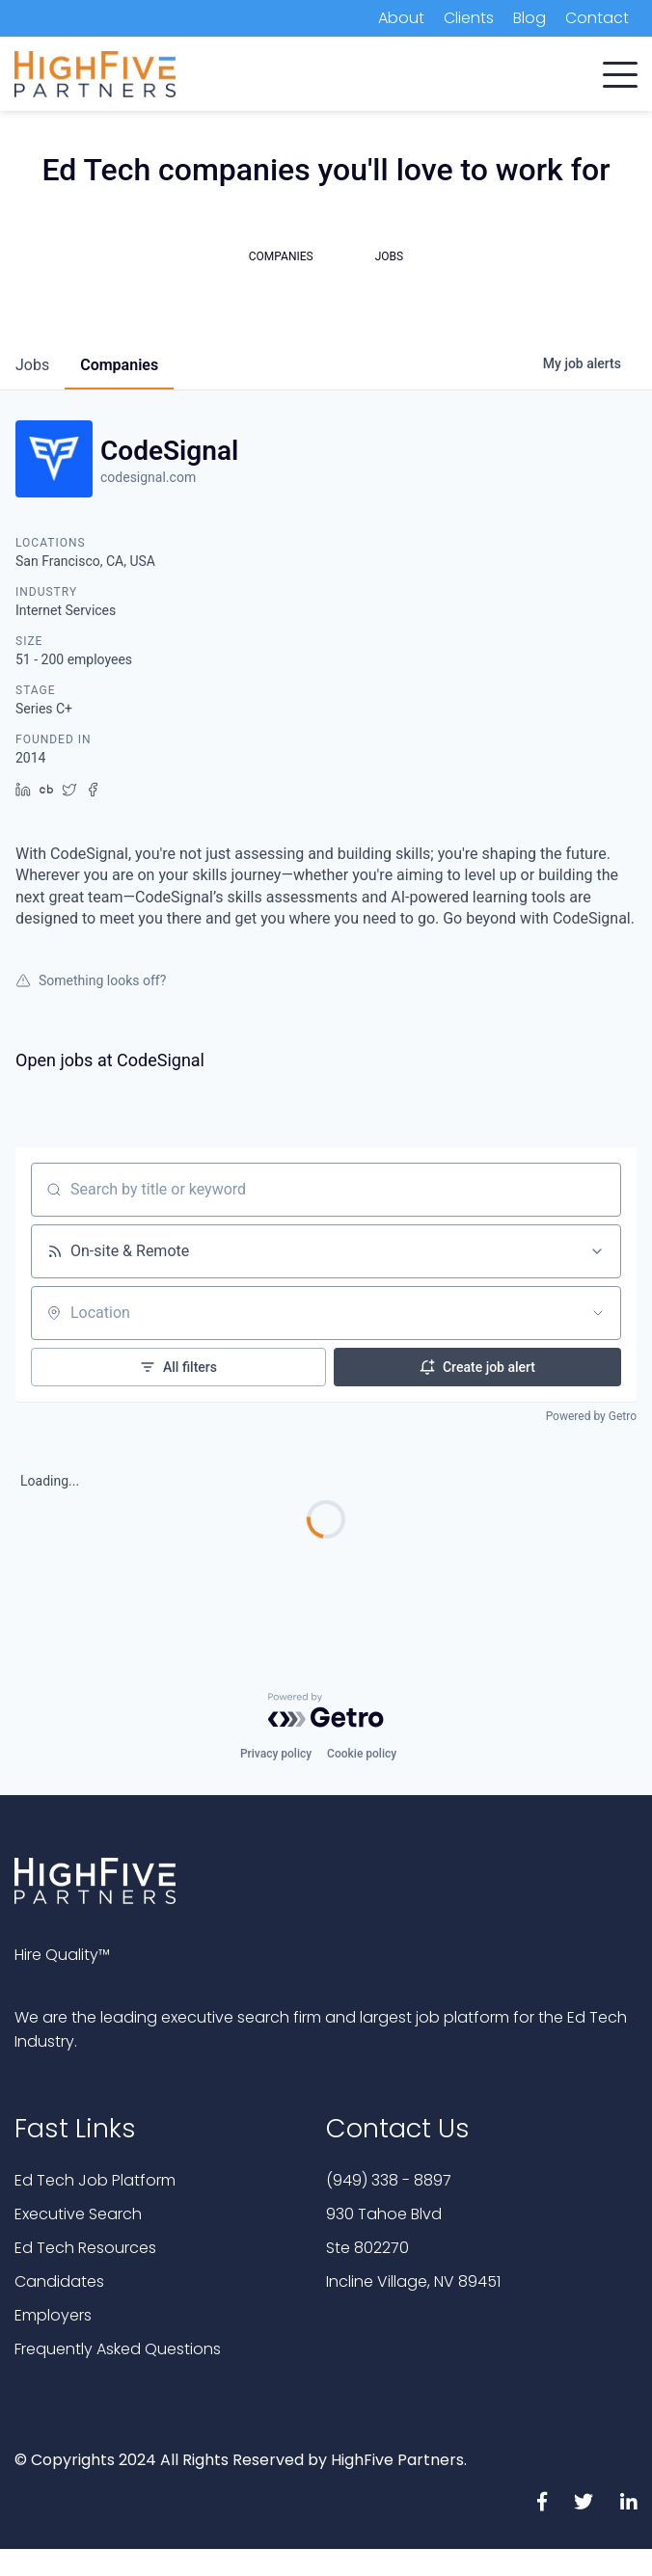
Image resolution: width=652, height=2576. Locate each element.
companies (119, 365)
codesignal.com (148, 477)
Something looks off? (90, 980)
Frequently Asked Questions (117, 2349)
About (401, 18)
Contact (597, 18)
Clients (469, 18)
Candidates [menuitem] (172, 77)
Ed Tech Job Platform (95, 2180)
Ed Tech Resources (85, 2248)
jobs (32, 365)
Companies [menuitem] (56, 77)
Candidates (59, 2281)
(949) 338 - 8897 (388, 2180)
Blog (529, 18)
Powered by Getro (591, 1416)
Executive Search (78, 2214)
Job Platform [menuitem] (449, 77)
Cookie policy (361, 1753)
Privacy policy (276, 1753)
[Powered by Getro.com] (326, 1710)
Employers (53, 2315)
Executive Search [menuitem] (308, 77)
